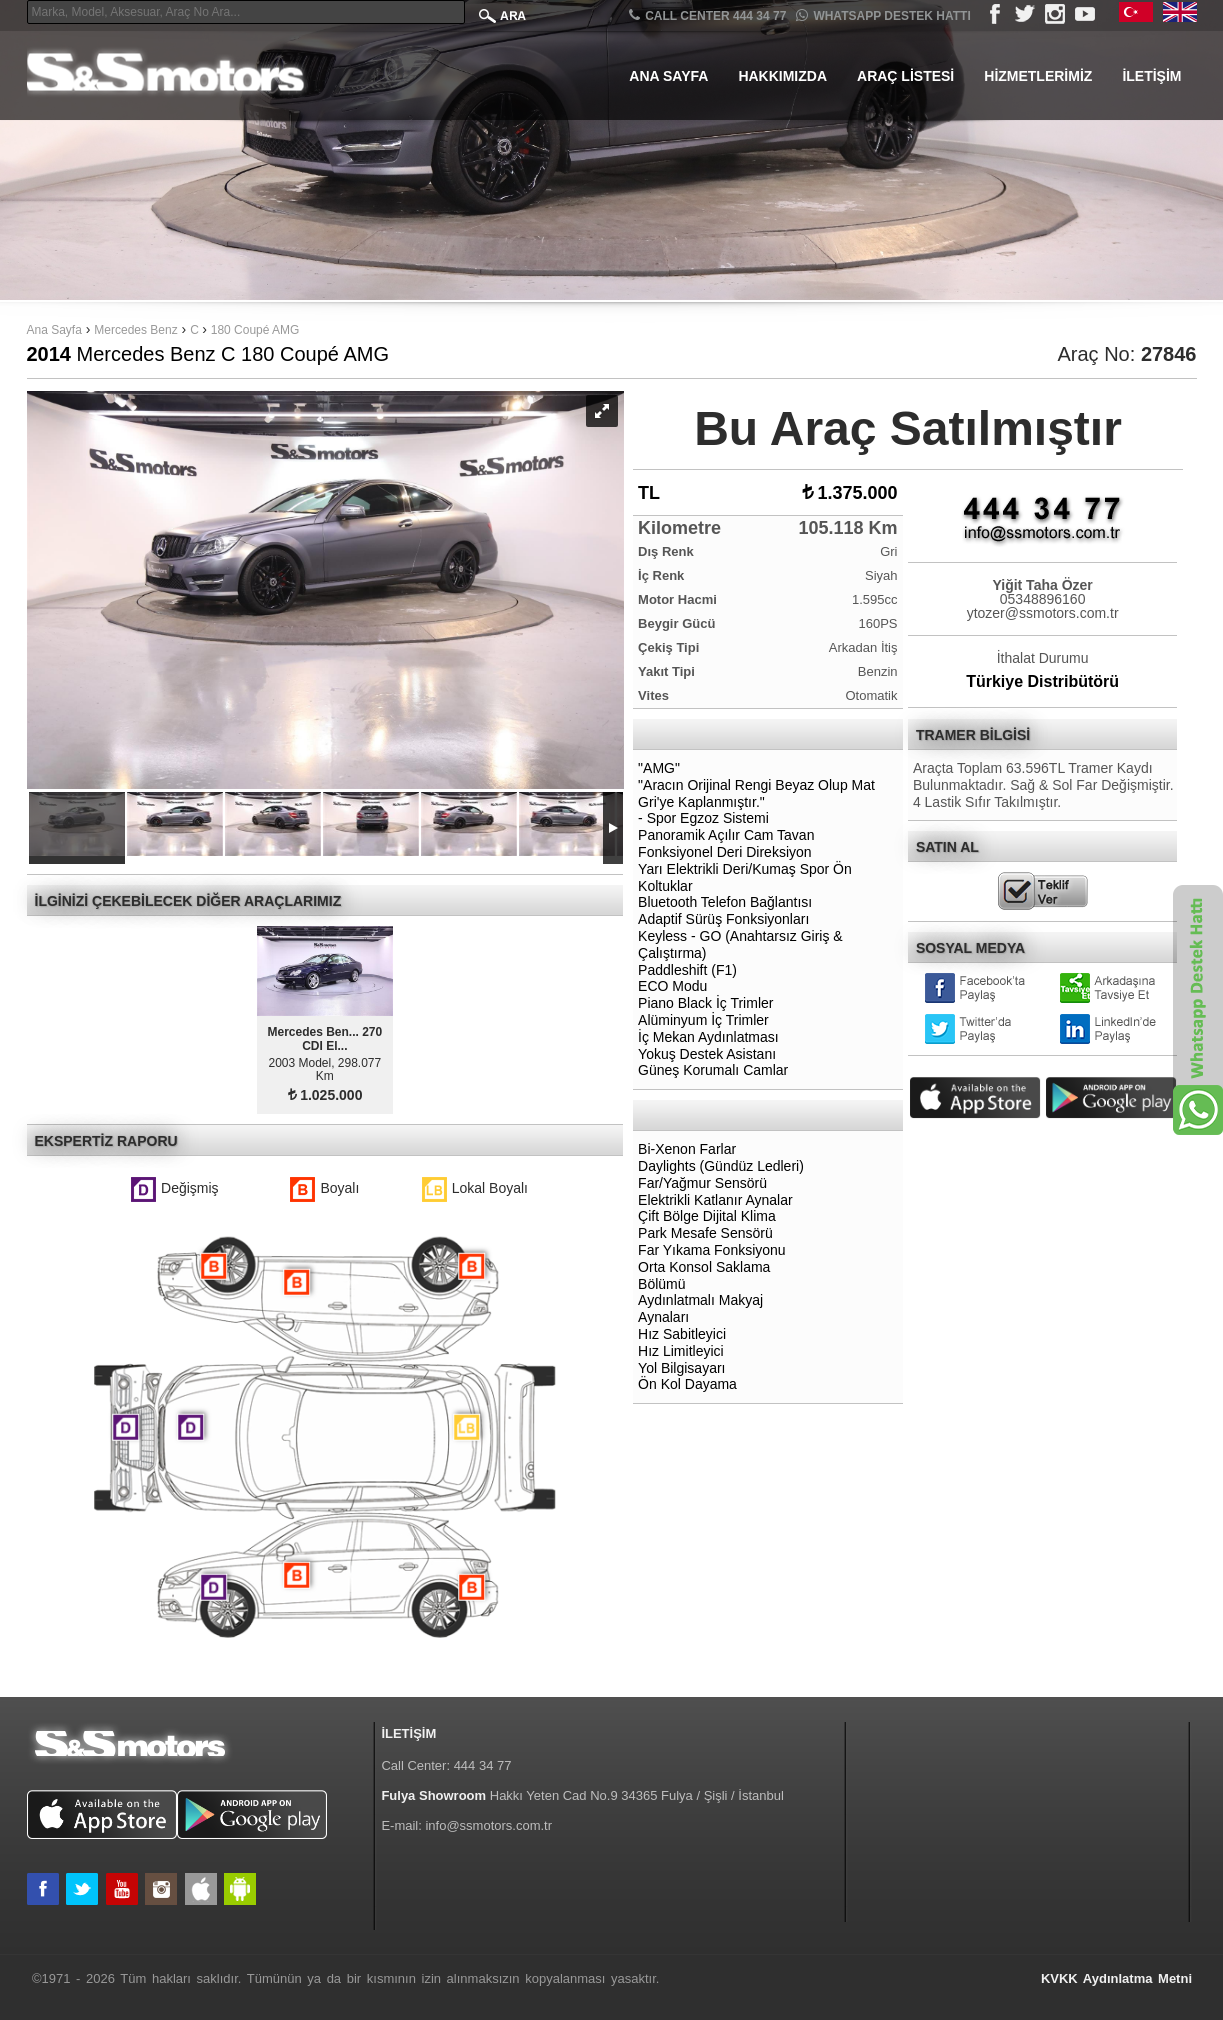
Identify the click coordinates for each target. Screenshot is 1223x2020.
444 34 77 (483, 1765)
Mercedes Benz (135, 330)
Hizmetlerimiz (1038, 76)
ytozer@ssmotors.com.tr (1043, 613)
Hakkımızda (782, 76)
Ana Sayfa (668, 76)
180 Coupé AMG (255, 330)
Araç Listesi (905, 76)
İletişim (1151, 76)
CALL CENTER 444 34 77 (707, 15)
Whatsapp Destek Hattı (883, 15)
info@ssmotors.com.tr (488, 1825)
